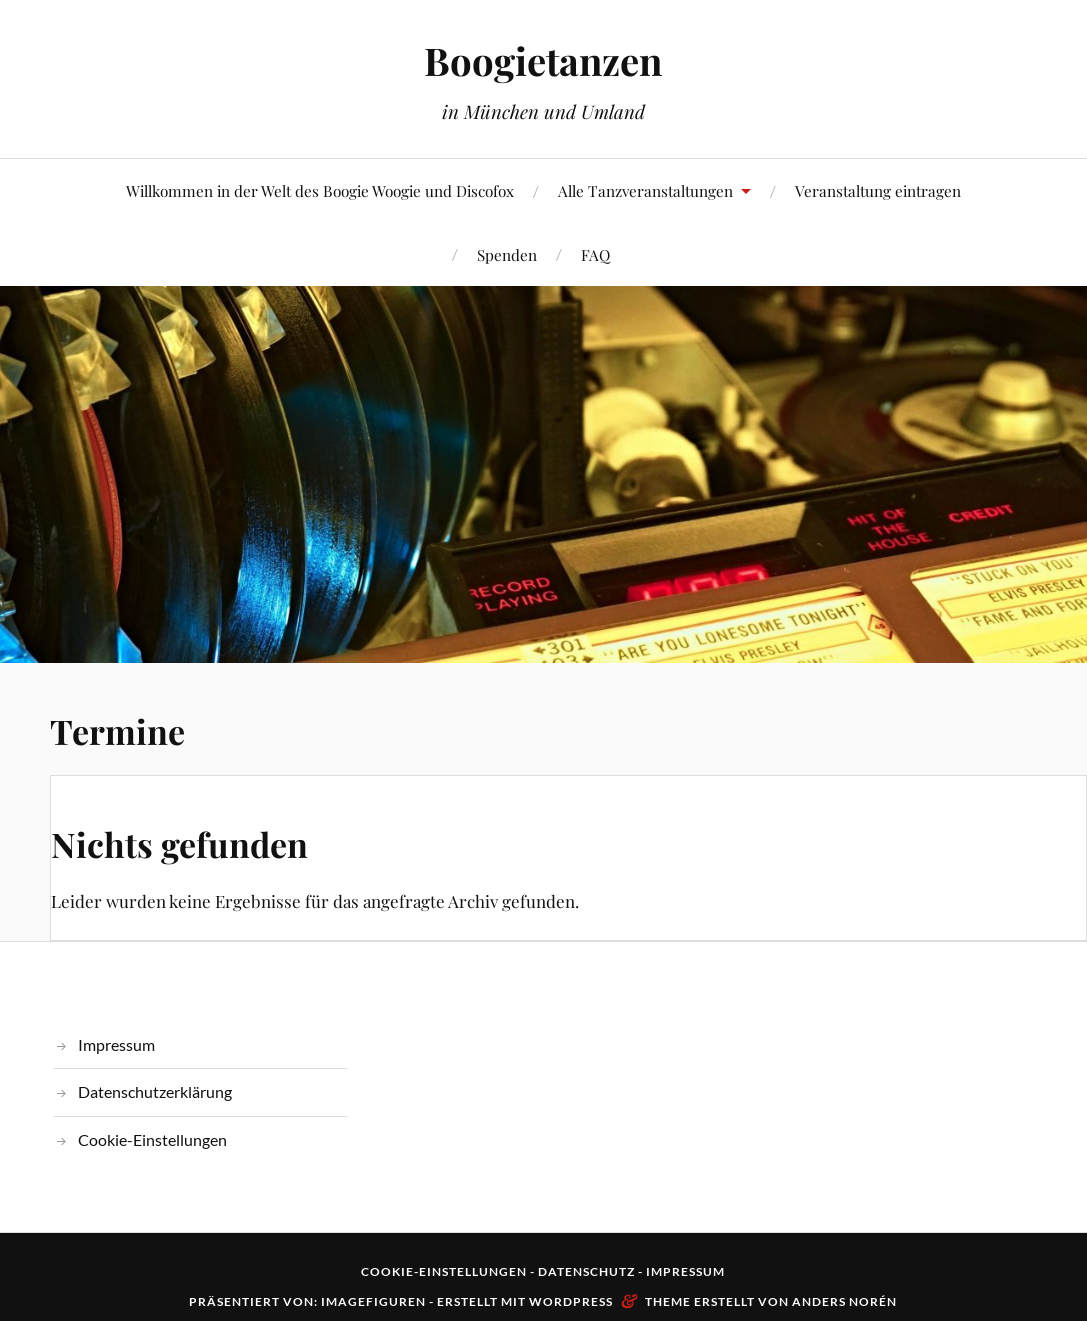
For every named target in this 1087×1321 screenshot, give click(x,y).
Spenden (507, 254)
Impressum (116, 1044)
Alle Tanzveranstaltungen (645, 190)
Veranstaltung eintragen (878, 190)
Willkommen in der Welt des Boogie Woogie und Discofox (320, 190)
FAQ (595, 254)
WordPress (571, 1301)
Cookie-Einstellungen (152, 1139)
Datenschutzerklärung (155, 1091)
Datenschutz (586, 1271)
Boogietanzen (543, 60)
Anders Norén (844, 1301)
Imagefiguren (373, 1301)
